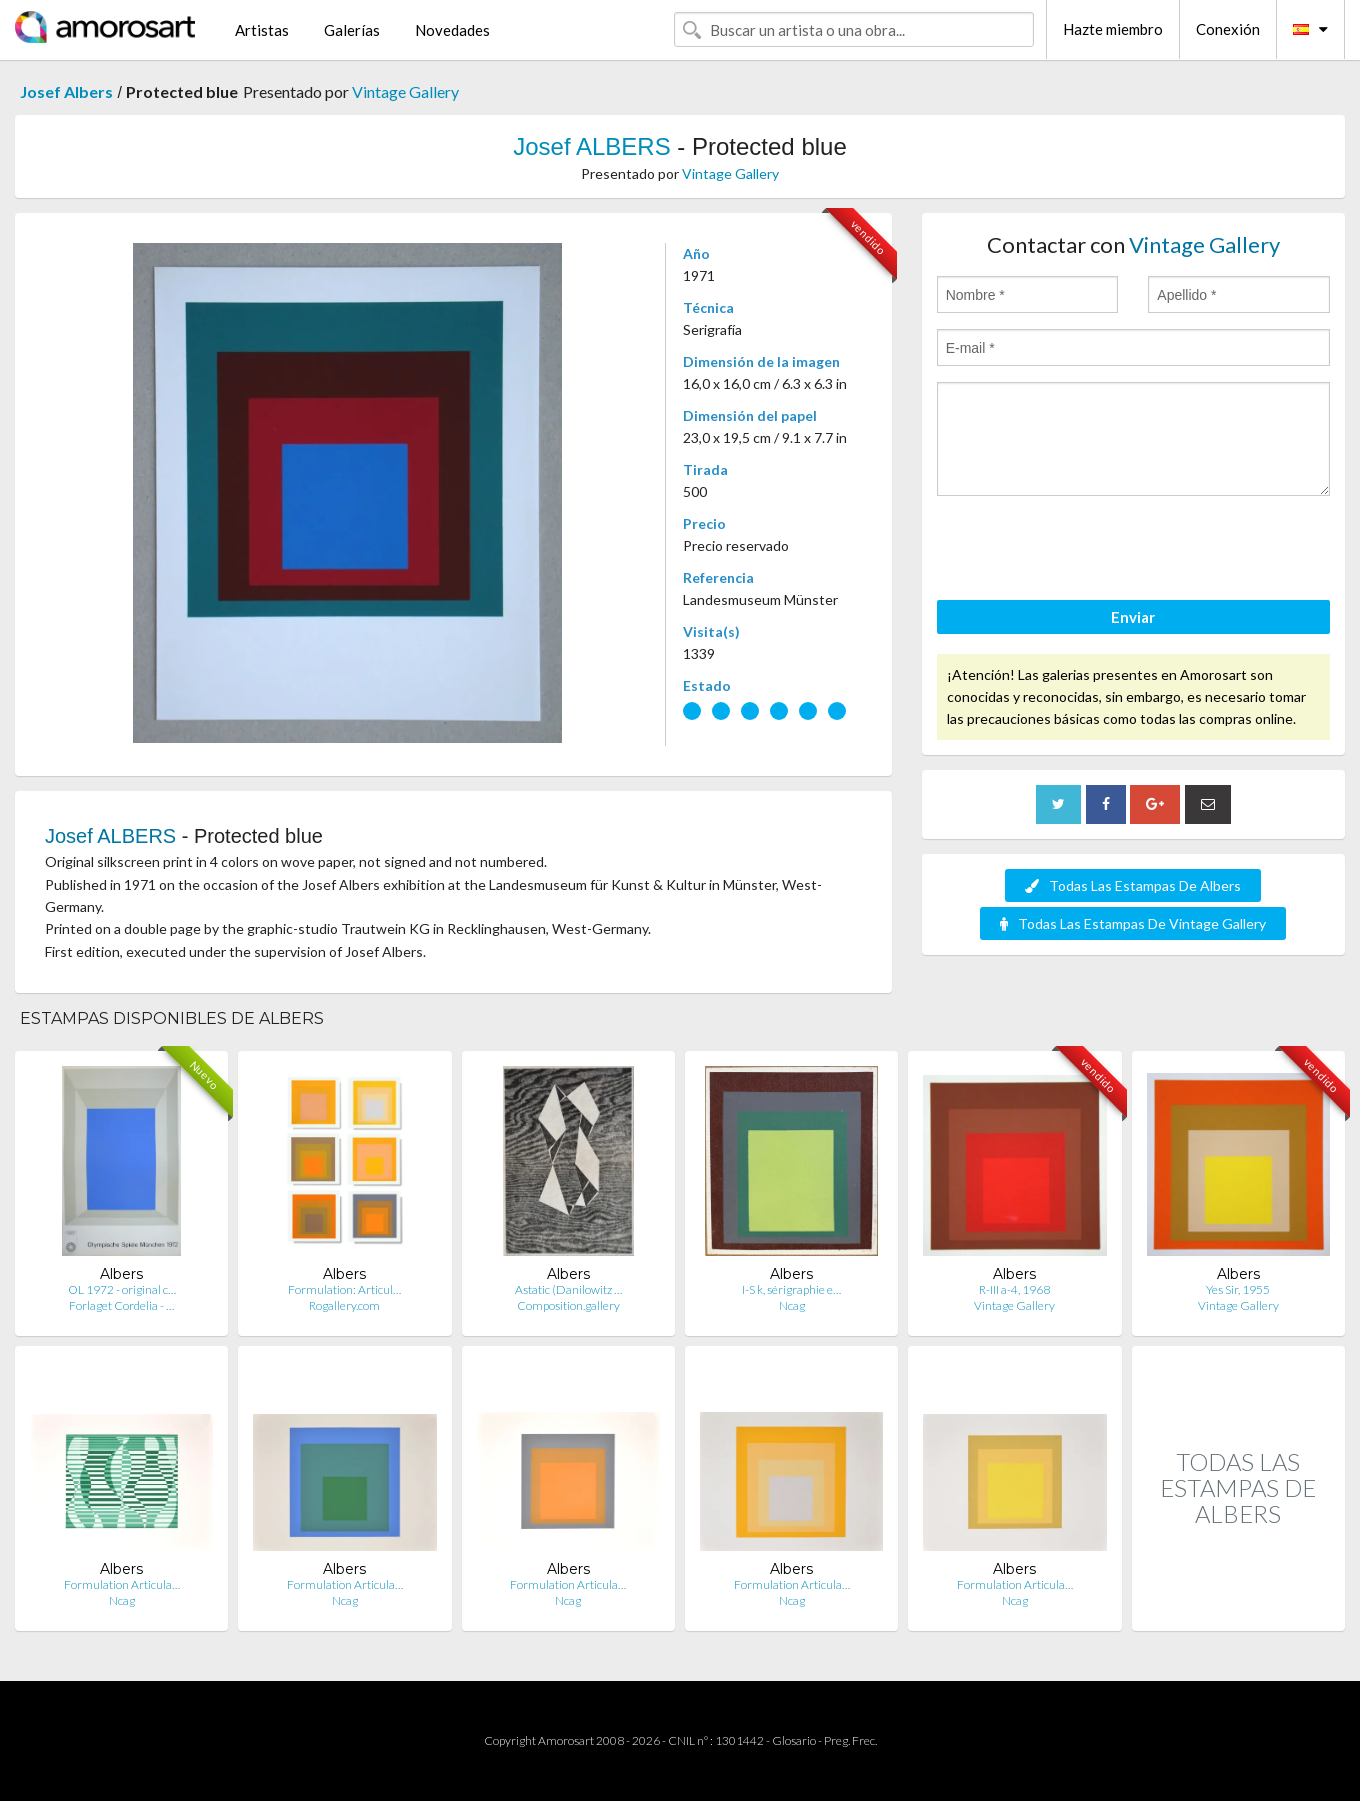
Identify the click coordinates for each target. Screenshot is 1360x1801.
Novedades (452, 30)
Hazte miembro (1113, 29)
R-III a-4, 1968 (1014, 1289)
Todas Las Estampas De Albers (1133, 885)
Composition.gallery (568, 1305)
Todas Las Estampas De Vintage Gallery (1133, 923)
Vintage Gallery (405, 91)
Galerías (352, 30)
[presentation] (1089, 551)
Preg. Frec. (850, 1740)
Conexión (1228, 29)
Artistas (262, 30)
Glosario (794, 1740)
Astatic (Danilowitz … (568, 1289)
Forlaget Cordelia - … (121, 1305)
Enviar (1133, 617)
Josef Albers (66, 91)
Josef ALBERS (591, 146)
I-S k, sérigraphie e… (791, 1289)
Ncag (792, 1305)
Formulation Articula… (122, 1584)
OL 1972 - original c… (122, 1289)
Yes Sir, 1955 (1238, 1289)
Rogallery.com (344, 1305)
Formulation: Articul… (344, 1289)
